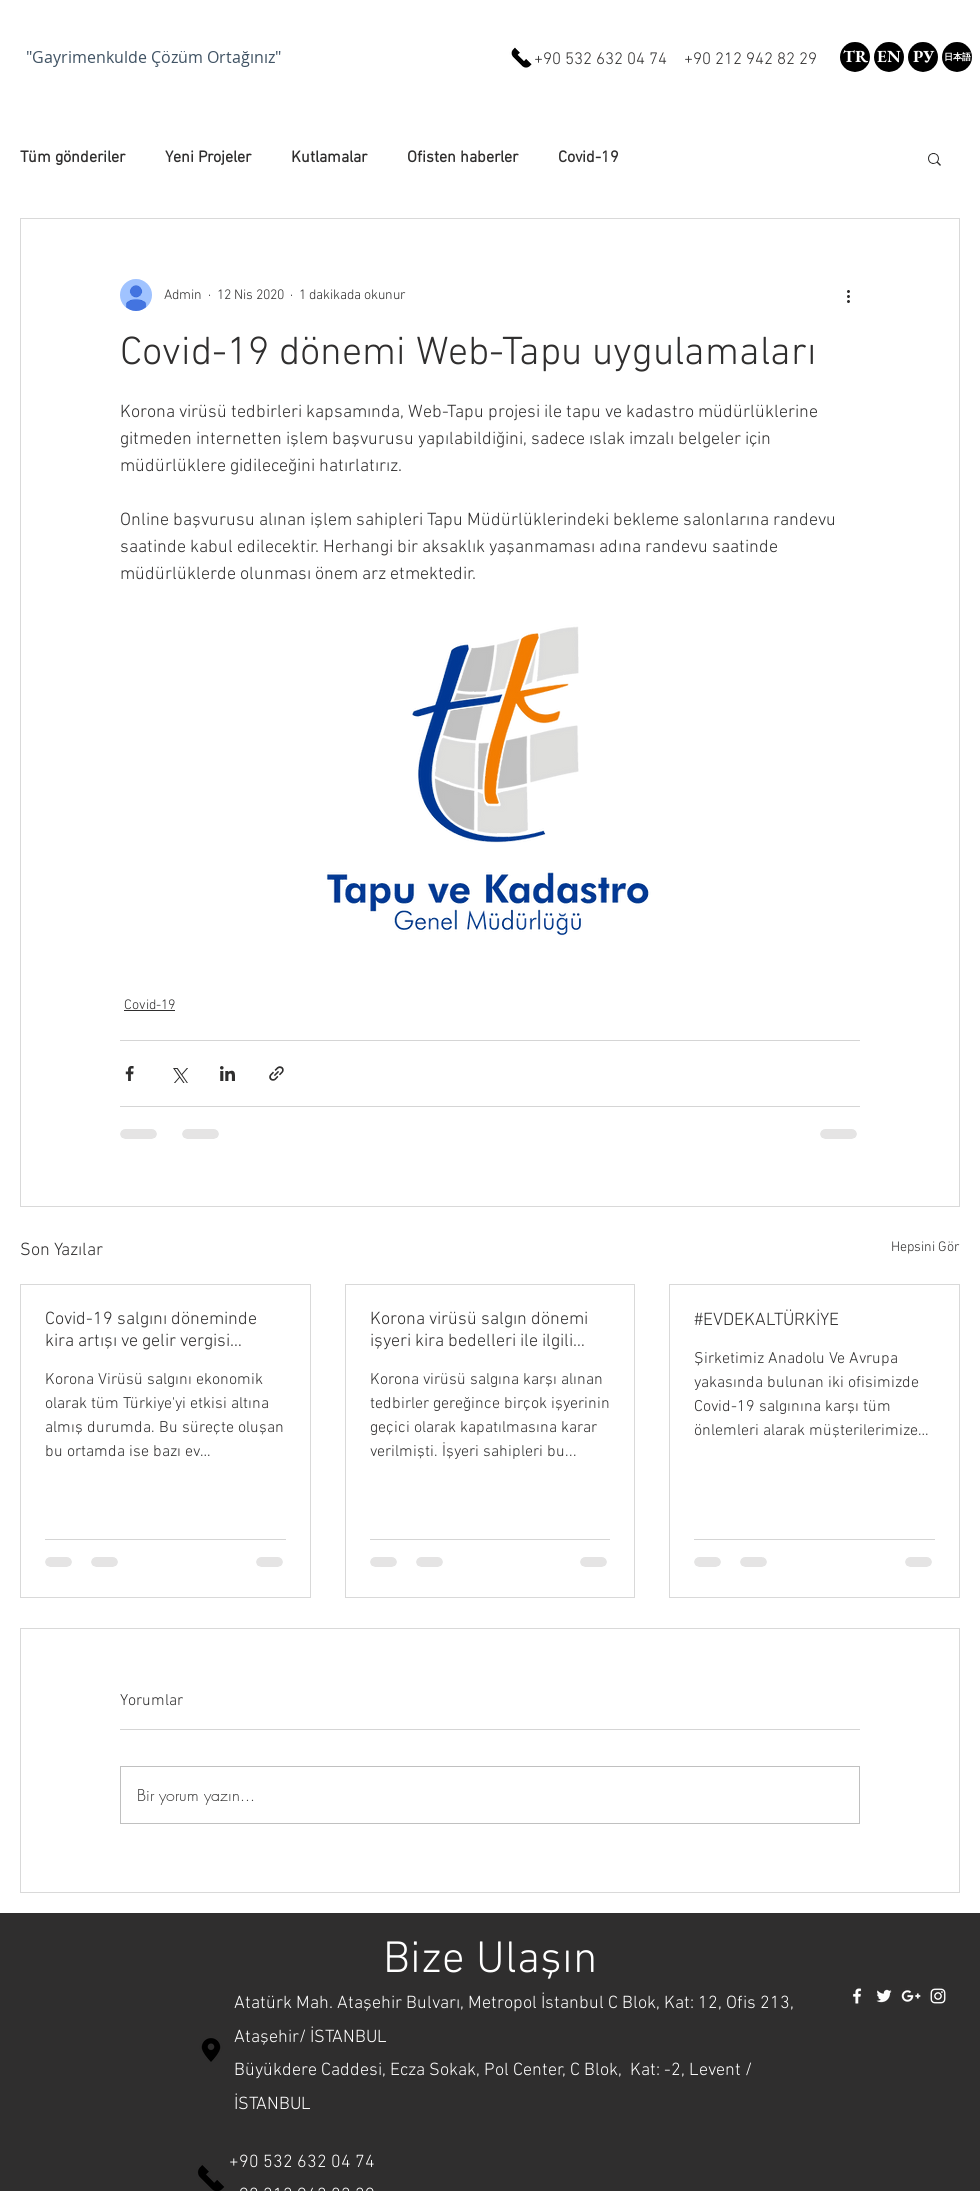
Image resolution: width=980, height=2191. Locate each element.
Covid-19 (588, 158)
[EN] (889, 57)
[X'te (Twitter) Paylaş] (178, 1073)
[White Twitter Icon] (884, 1996)
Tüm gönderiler (72, 158)
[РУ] (923, 57)
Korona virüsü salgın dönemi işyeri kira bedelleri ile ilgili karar (479, 1330)
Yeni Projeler (208, 158)
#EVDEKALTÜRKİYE (766, 1320)
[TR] (855, 57)
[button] (957, 57)
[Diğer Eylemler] (848, 295)
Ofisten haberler (462, 158)
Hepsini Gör (925, 1247)
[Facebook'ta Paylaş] (129, 1073)
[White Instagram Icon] (938, 1996)
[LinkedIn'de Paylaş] (227, 1073)
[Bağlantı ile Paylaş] (276, 1073)
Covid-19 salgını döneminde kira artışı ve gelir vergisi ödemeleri (151, 1330)
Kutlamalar (329, 158)
